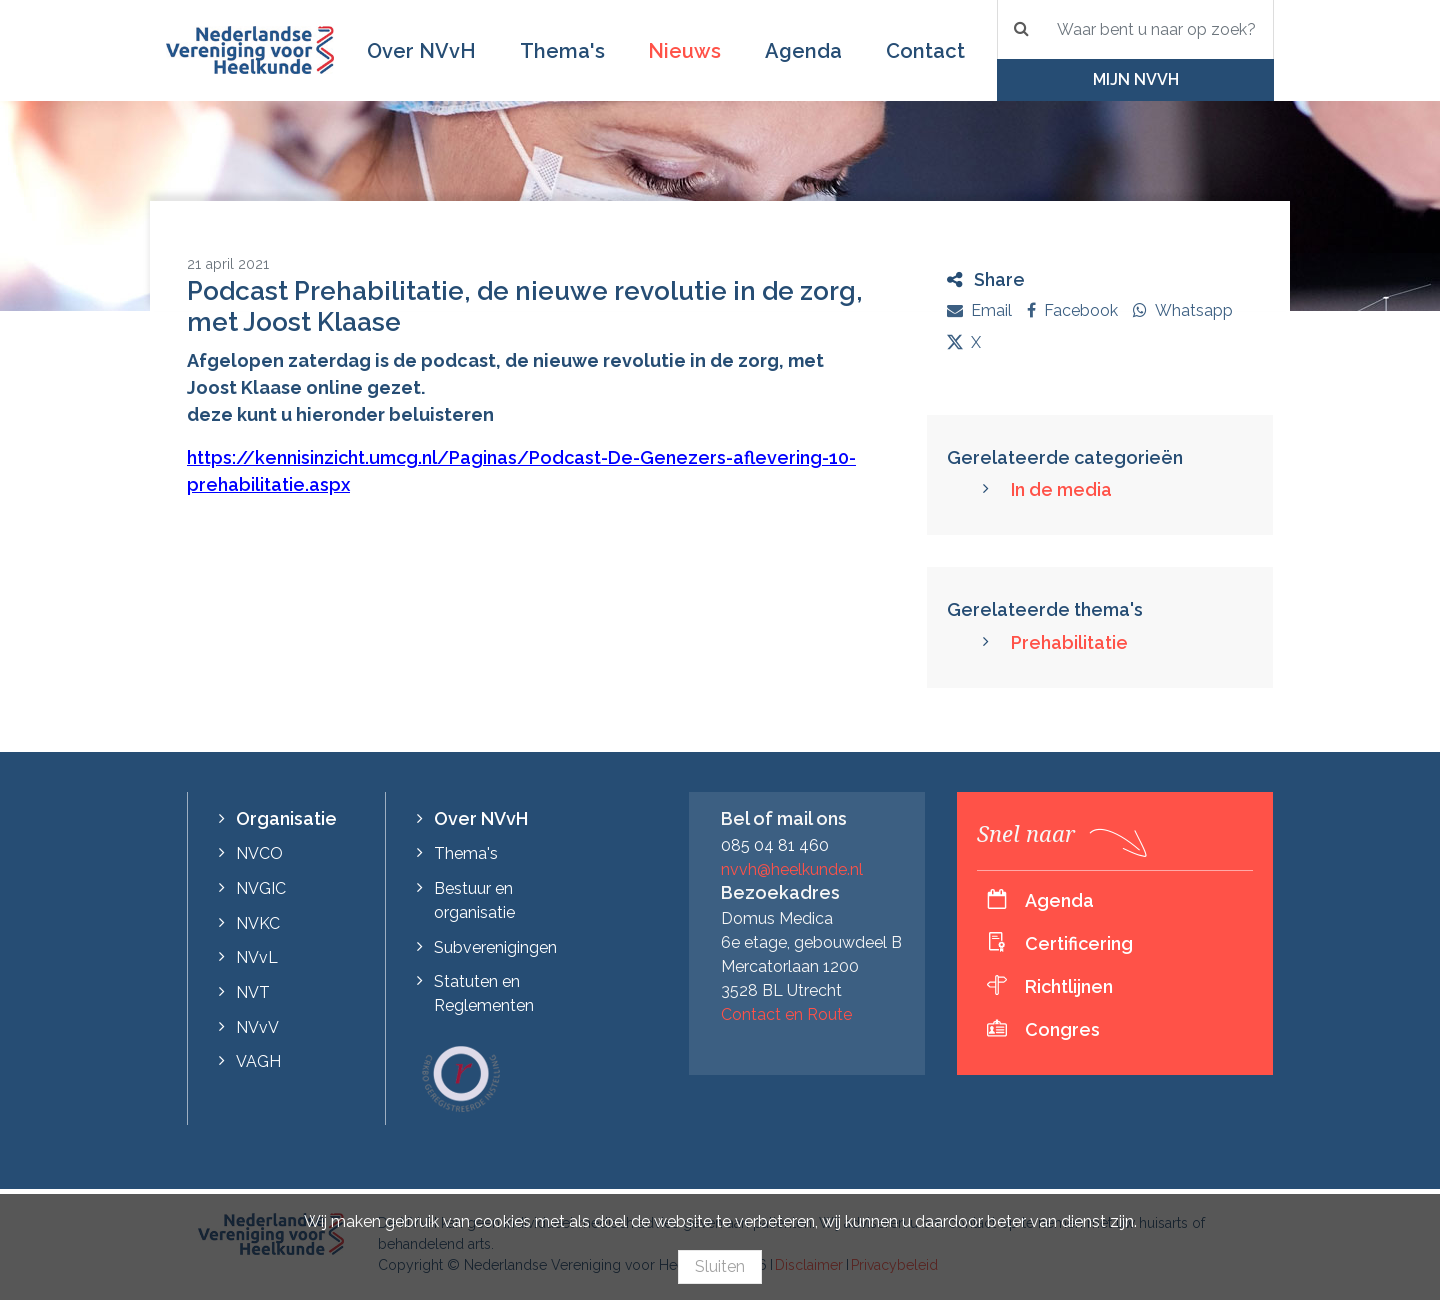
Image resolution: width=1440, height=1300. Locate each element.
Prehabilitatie (1069, 642)
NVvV (257, 1027)
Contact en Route (786, 1014)
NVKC (258, 923)
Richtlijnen (1069, 986)
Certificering (1079, 943)
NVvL (257, 957)
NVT (253, 992)
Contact (925, 51)
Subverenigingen (495, 947)
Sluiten (720, 1266)
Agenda (803, 51)
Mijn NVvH (1136, 79)
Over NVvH (421, 51)
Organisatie (286, 818)
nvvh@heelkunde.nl (792, 869)
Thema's (562, 51)
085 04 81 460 (775, 845)
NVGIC (261, 888)
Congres (1062, 1029)
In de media (1061, 489)
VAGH (258, 1061)
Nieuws (684, 51)
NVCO (259, 853)
